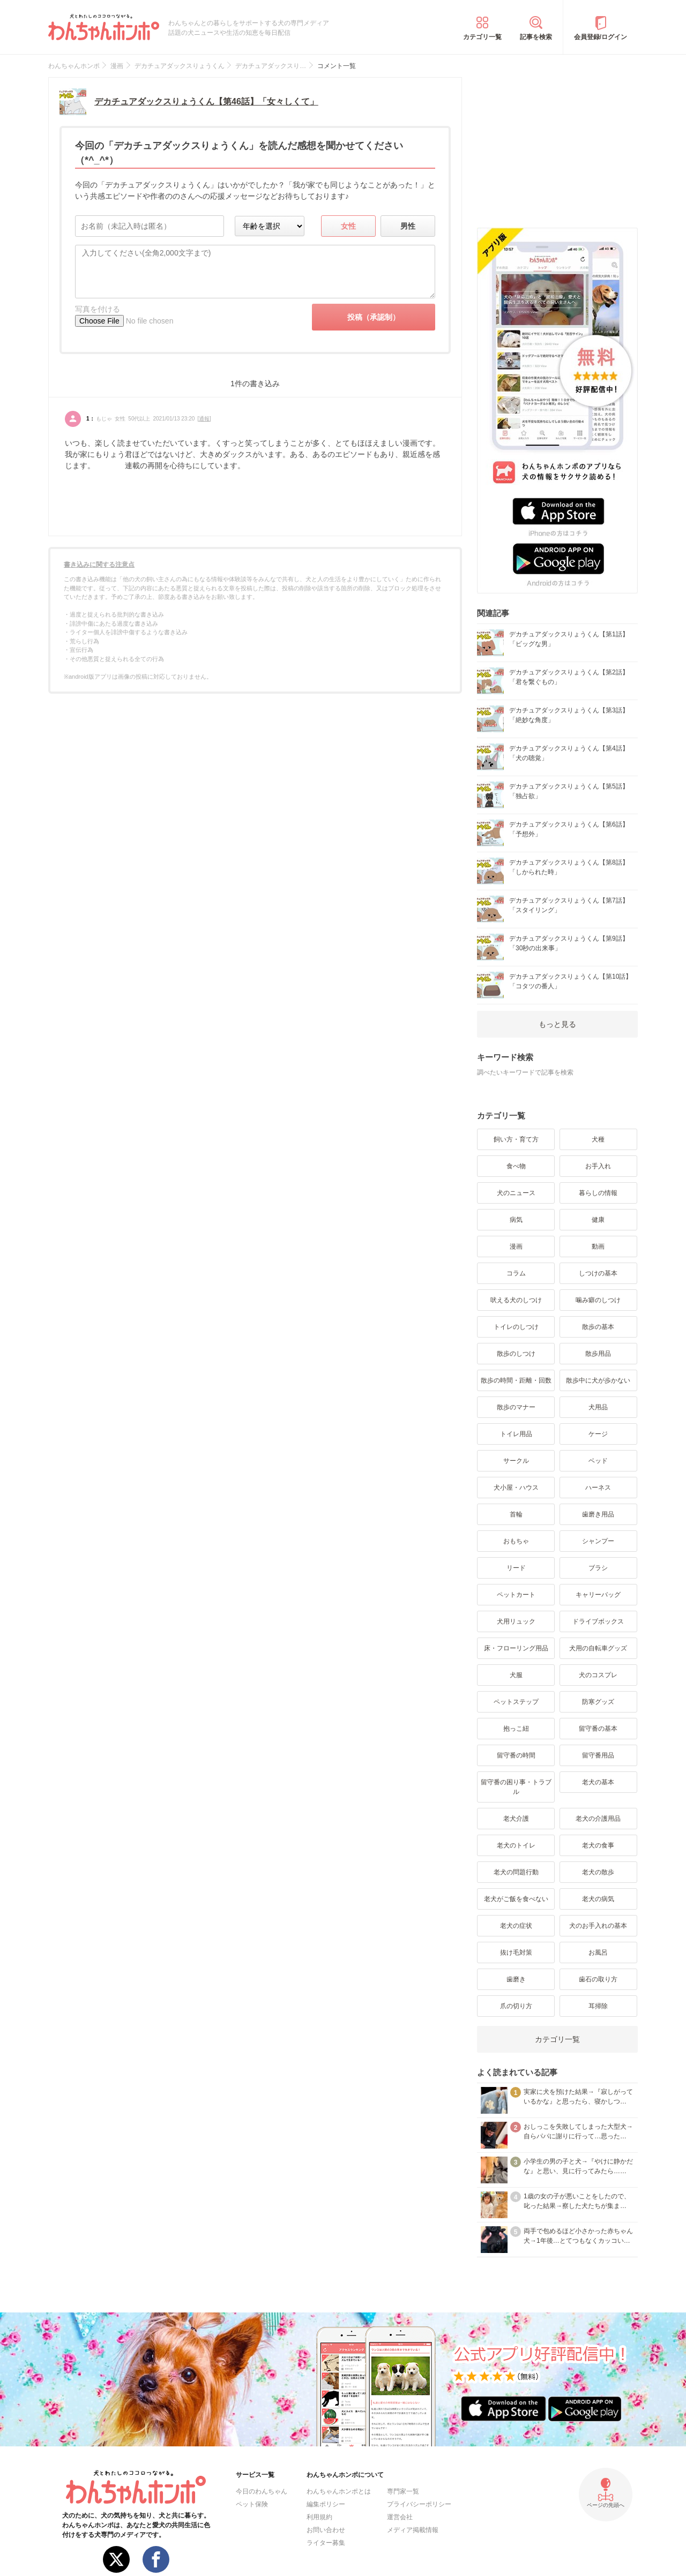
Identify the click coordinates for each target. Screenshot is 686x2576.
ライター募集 (326, 2543)
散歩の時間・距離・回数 (516, 1380)
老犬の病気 (598, 1899)
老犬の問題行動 (516, 1872)
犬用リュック (516, 1621)
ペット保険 (252, 2504)
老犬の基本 (598, 1782)
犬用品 (598, 1407)
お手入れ (598, 1166)
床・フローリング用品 (516, 1648)
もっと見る (557, 1024)
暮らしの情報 (598, 1193)
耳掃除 (598, 2006)
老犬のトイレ (516, 1845)
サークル (516, 1461)
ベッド (598, 1461)
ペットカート (516, 1594)
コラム (516, 1273)
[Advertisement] (557, 144)
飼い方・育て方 (516, 1139)
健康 (598, 1219)
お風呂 (598, 1952)
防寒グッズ (598, 1702)
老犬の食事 (598, 1845)
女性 (348, 226)
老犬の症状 (516, 1925)
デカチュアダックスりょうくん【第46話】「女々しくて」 (206, 101)
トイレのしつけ (516, 1327)
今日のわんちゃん (261, 2491)
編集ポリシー (326, 2504)
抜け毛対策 (516, 1952)
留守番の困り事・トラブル (516, 1787)
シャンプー (598, 1541)
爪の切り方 (516, 2006)
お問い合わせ (326, 2530)
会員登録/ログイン (600, 37)
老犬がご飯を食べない (516, 1899)
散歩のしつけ (516, 1353)
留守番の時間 (516, 1755)
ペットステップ (516, 1702)
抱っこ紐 (516, 1728)
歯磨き (516, 1979)
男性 (407, 226)
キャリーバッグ (598, 1594)
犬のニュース (516, 1193)
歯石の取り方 (598, 1979)
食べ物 (516, 1166)
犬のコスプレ (598, 1675)
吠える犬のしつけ (516, 1300)
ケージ (598, 1434)
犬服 (516, 1675)
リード (516, 1568)
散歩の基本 (598, 1327)
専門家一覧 (403, 2491)
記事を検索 (536, 37)
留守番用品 (598, 1755)
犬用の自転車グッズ (598, 1648)
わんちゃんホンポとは (339, 2491)
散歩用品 (598, 1353)
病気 (516, 1219)
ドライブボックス (598, 1621)
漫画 (516, 1246)
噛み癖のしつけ (598, 1300)
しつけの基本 (598, 1273)
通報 (204, 419)
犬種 (598, 1139)
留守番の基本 (598, 1728)
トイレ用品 (516, 1434)
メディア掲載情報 (412, 2530)
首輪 (516, 1514)
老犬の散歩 (598, 1872)
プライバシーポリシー (419, 2504)
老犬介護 (516, 1818)
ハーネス (598, 1487)
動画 (598, 1246)
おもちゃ (516, 1541)
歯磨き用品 (598, 1514)
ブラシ (598, 1568)
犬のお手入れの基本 (598, 1925)
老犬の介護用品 (598, 1818)
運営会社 (400, 2517)
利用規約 (319, 2517)
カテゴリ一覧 (482, 37)
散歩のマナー (516, 1407)
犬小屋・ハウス (516, 1487)
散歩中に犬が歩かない (598, 1380)
